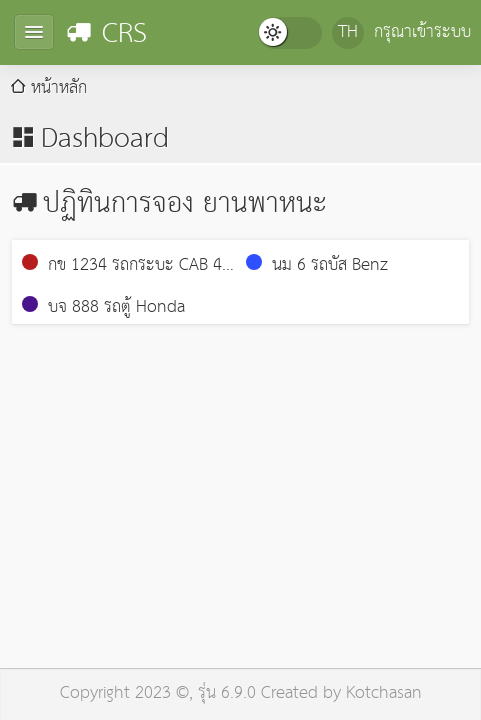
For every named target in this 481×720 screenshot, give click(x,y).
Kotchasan (384, 693)
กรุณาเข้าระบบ (422, 32)
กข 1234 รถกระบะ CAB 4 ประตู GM (122, 266)
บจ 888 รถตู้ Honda (103, 307)
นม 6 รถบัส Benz (317, 265)
